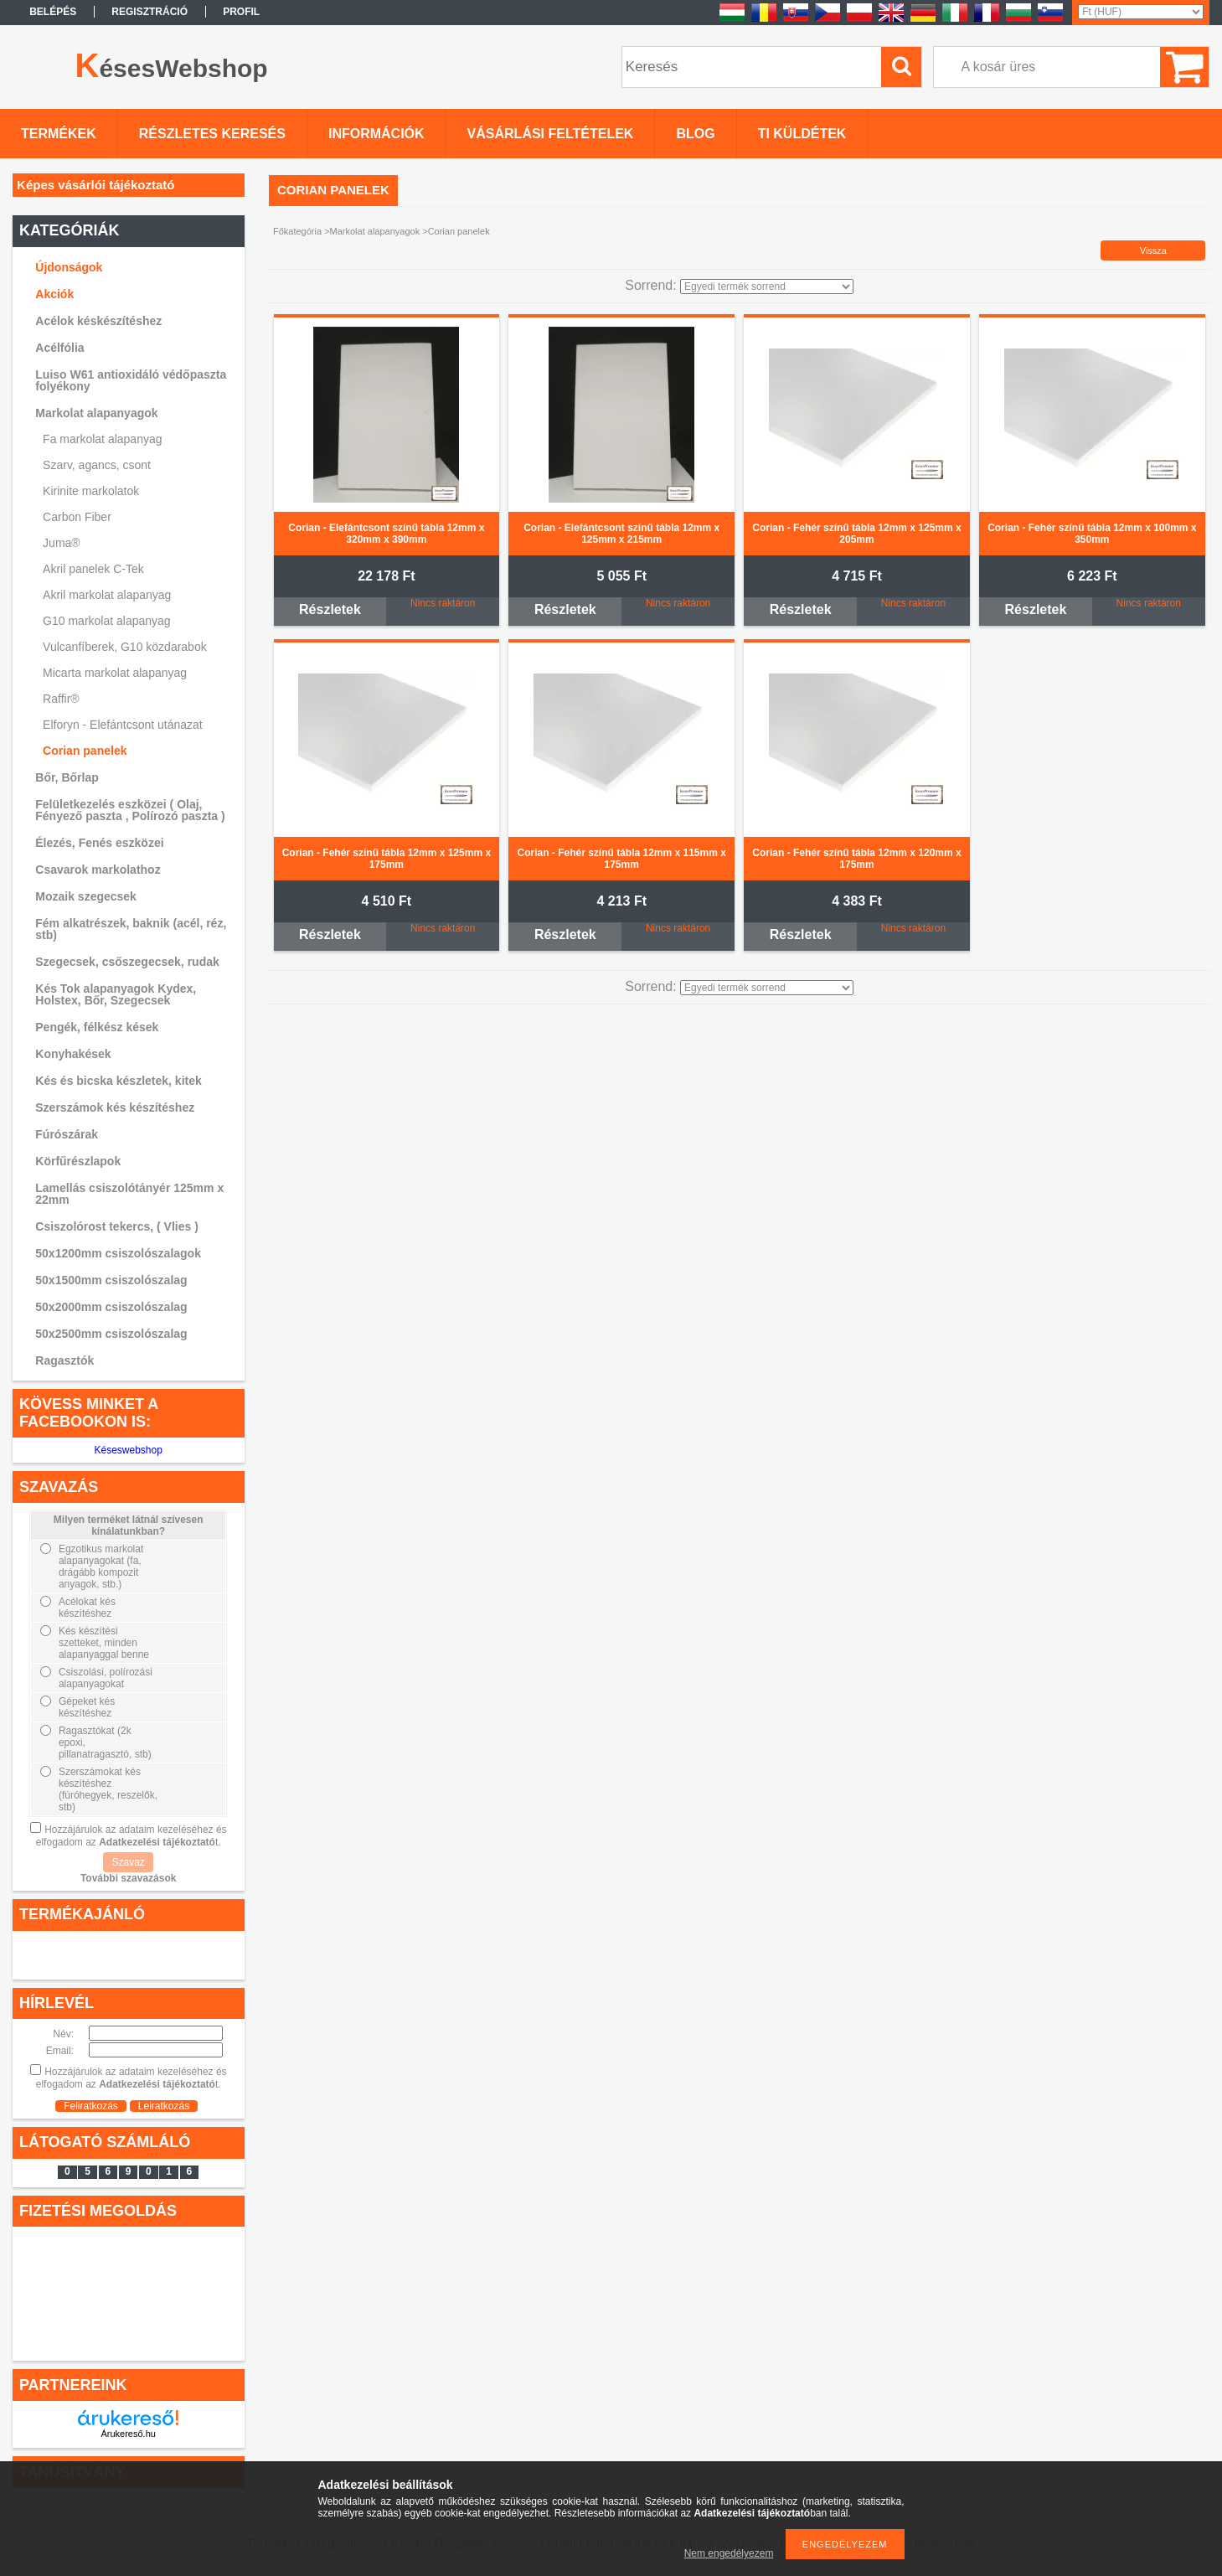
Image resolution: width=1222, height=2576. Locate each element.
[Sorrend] (766, 286)
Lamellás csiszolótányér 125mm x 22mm (129, 1193)
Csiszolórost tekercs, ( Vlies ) (117, 1226)
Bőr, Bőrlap (66, 777)
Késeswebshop (128, 1450)
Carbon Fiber (77, 517)
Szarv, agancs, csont (97, 465)
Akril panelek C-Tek (93, 569)
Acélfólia (59, 347)
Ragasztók (64, 1360)
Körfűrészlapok (78, 1161)
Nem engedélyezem (729, 2553)
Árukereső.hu (128, 2434)
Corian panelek (84, 750)
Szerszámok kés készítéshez (114, 1107)
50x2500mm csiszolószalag (111, 1333)
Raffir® (61, 698)
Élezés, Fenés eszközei (99, 842)
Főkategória (297, 231)
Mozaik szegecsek (86, 896)
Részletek (330, 609)
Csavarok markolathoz (97, 869)
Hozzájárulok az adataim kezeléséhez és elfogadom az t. (131, 1836)
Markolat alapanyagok (375, 231)
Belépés (52, 12)
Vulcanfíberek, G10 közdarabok (125, 646)
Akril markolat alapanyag (107, 594)
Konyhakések (73, 1054)
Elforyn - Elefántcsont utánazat (123, 724)
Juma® (61, 543)
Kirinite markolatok (91, 491)
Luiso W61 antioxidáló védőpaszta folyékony (130, 380)
